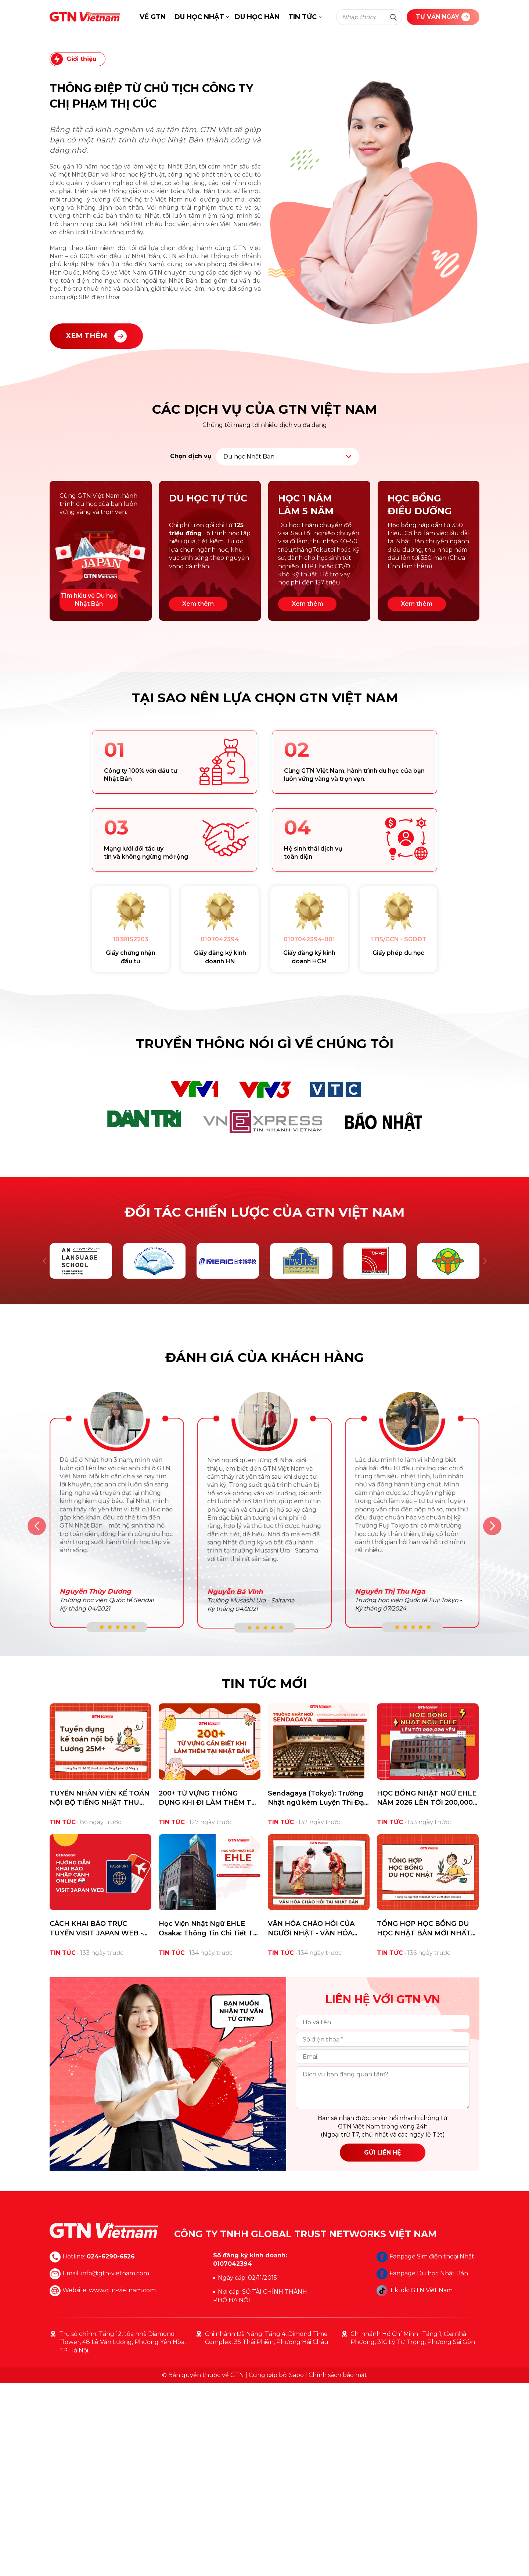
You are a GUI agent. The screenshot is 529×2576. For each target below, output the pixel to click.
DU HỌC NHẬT (199, 17)
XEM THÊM (96, 529)
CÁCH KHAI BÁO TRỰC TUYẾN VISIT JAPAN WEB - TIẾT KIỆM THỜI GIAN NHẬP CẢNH (98, 2121)
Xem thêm (198, 796)
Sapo (296, 2567)
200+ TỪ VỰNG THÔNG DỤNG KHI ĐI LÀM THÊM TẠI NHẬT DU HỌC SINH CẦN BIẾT (208, 1991)
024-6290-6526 (111, 2449)
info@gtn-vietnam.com (115, 2466)
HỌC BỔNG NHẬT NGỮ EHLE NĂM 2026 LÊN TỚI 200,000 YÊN (426, 1991)
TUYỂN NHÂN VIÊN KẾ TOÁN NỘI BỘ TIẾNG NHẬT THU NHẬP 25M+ (100, 1991)
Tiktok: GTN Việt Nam (415, 2482)
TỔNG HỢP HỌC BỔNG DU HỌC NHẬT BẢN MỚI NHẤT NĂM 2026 (424, 2121)
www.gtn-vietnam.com (122, 2482)
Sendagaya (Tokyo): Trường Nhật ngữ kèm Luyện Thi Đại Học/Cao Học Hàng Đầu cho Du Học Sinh (317, 1991)
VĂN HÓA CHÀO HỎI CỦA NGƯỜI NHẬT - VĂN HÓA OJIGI (311, 2121)
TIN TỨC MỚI (264, 1876)
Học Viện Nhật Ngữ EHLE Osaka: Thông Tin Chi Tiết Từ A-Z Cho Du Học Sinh (208, 2121)
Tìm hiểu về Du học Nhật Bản (89, 792)
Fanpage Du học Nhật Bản (422, 2466)
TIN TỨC (302, 17)
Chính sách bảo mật (338, 2567)
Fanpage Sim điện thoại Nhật (425, 2449)
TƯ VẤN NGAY (443, 16)
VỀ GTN (153, 17)
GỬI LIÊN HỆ (382, 2345)
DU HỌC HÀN (257, 17)
